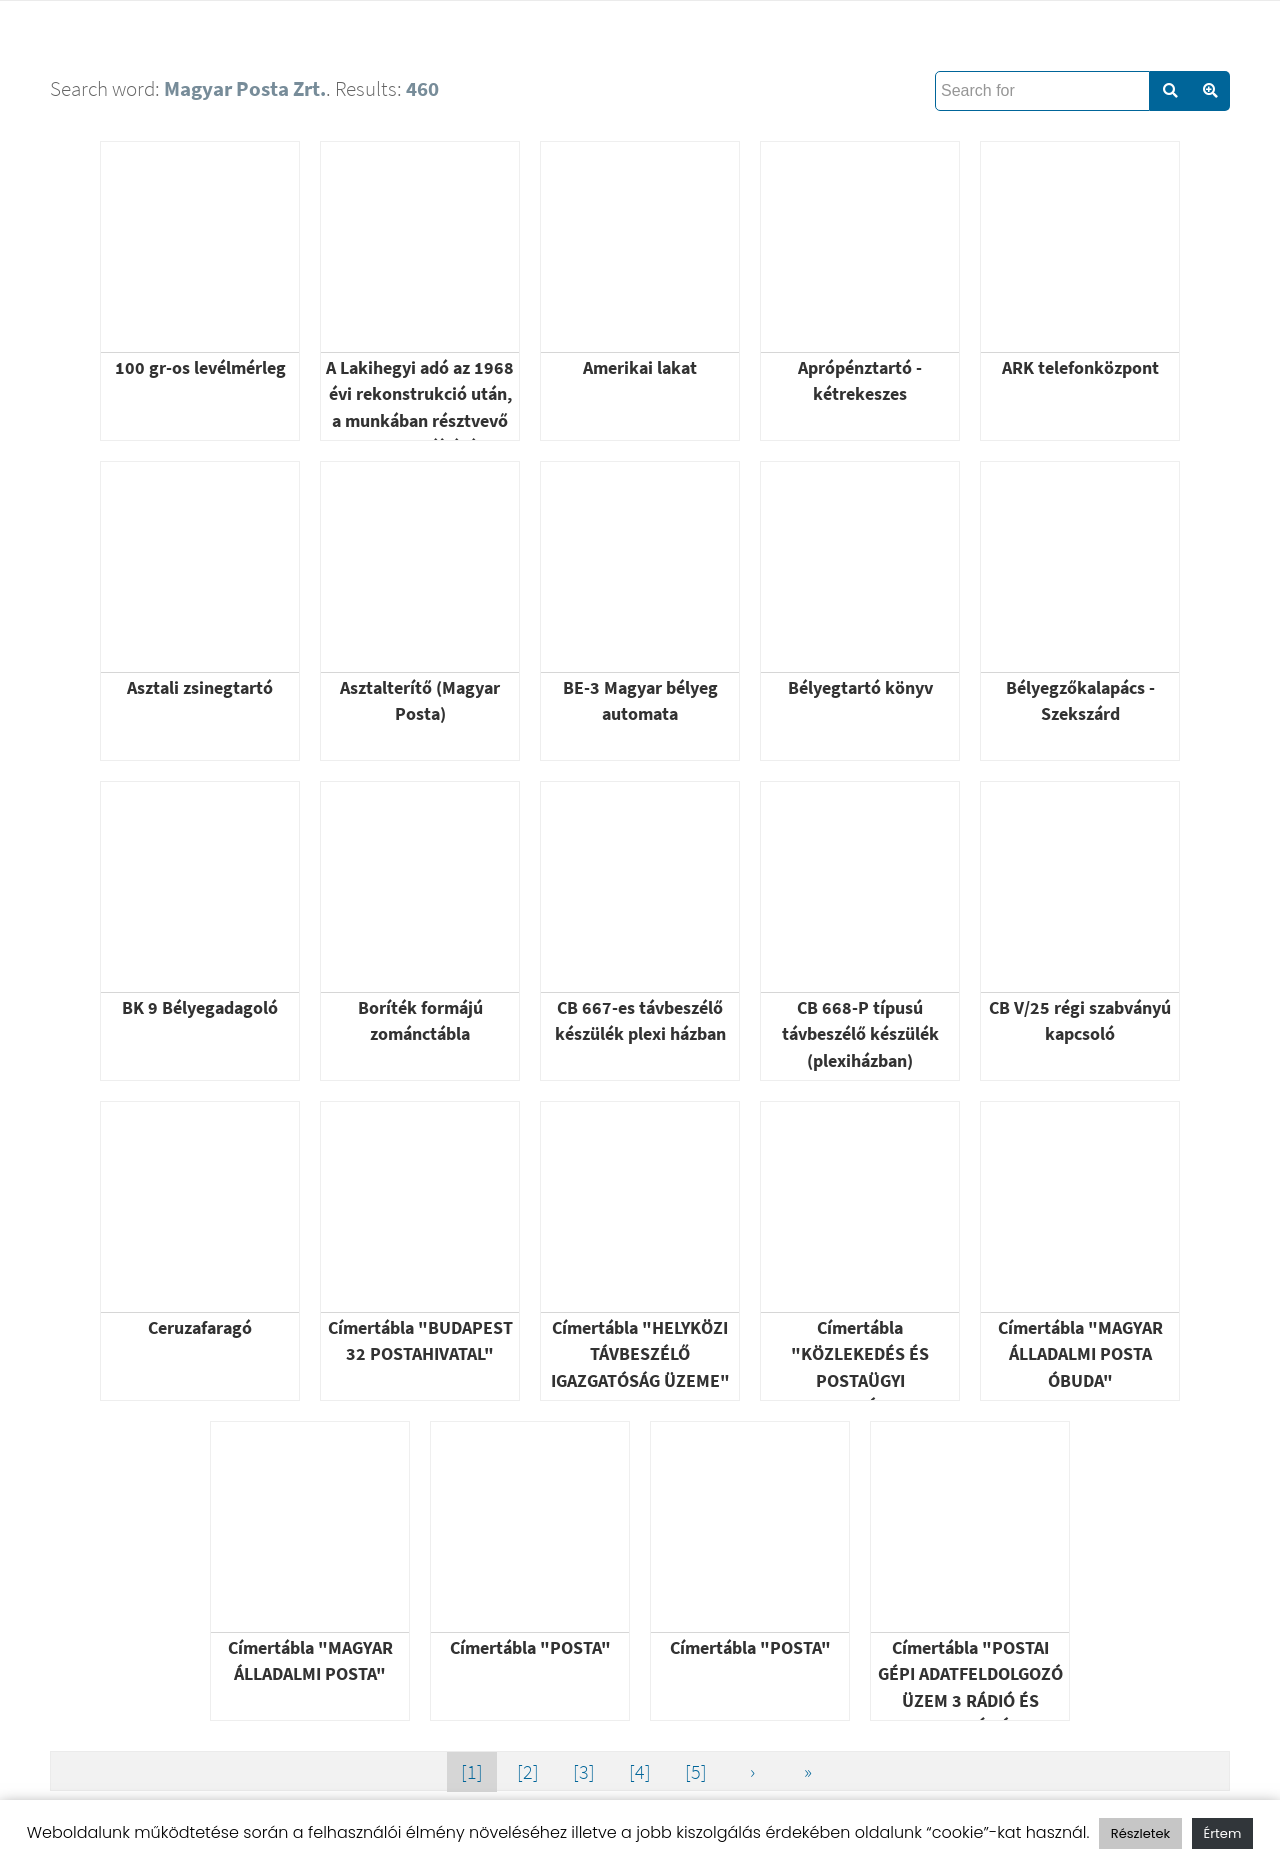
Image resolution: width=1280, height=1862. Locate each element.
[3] (584, 1771)
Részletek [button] (1140, 1833)
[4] (640, 1771)
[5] (696, 1771)
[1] (472, 1771)
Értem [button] (1223, 1833)
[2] (528, 1771)
